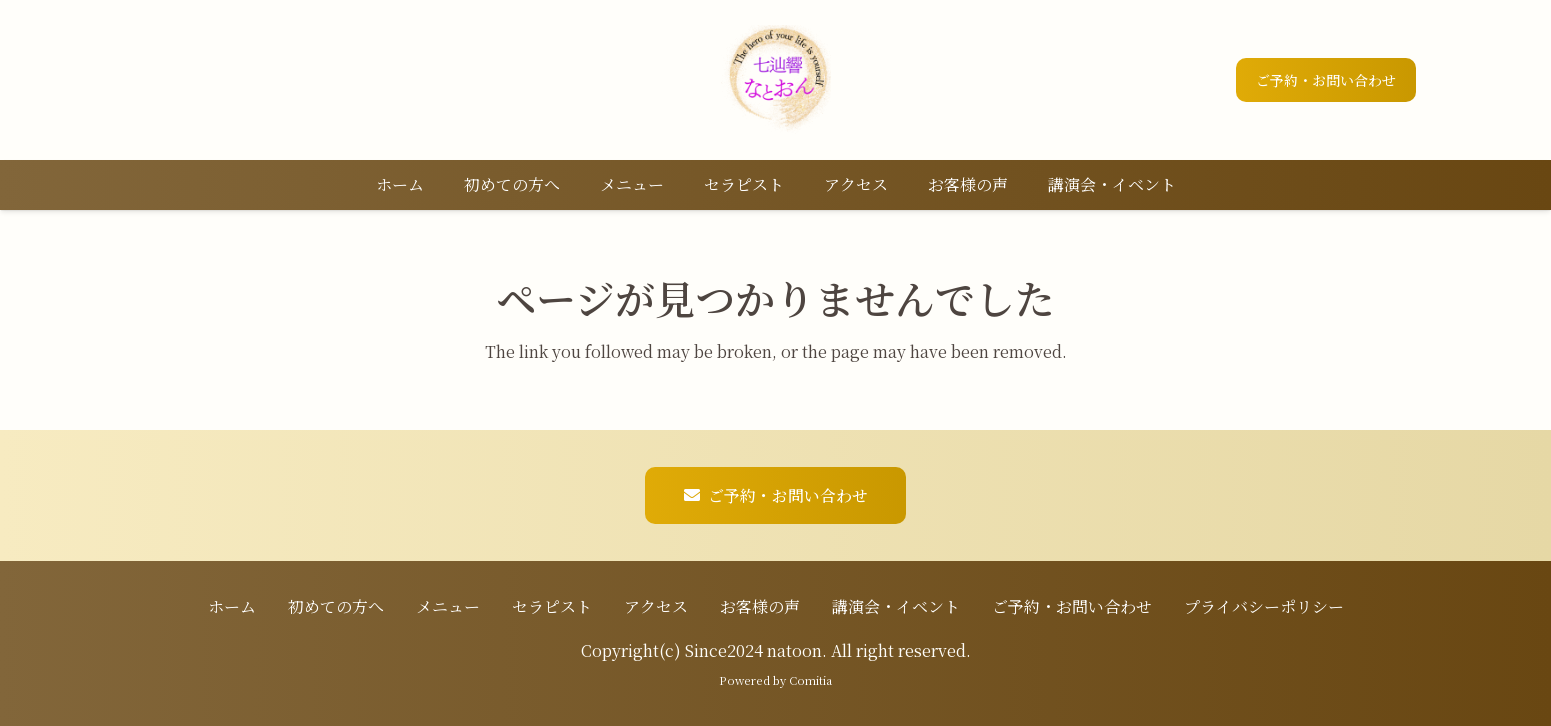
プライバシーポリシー (1264, 606)
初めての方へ (336, 606)
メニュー (448, 606)
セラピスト (552, 606)
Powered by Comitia (775, 680)
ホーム (232, 606)
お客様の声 (760, 606)
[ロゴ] (776, 80)
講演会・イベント (896, 606)
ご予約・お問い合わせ (1072, 606)
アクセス (656, 606)
